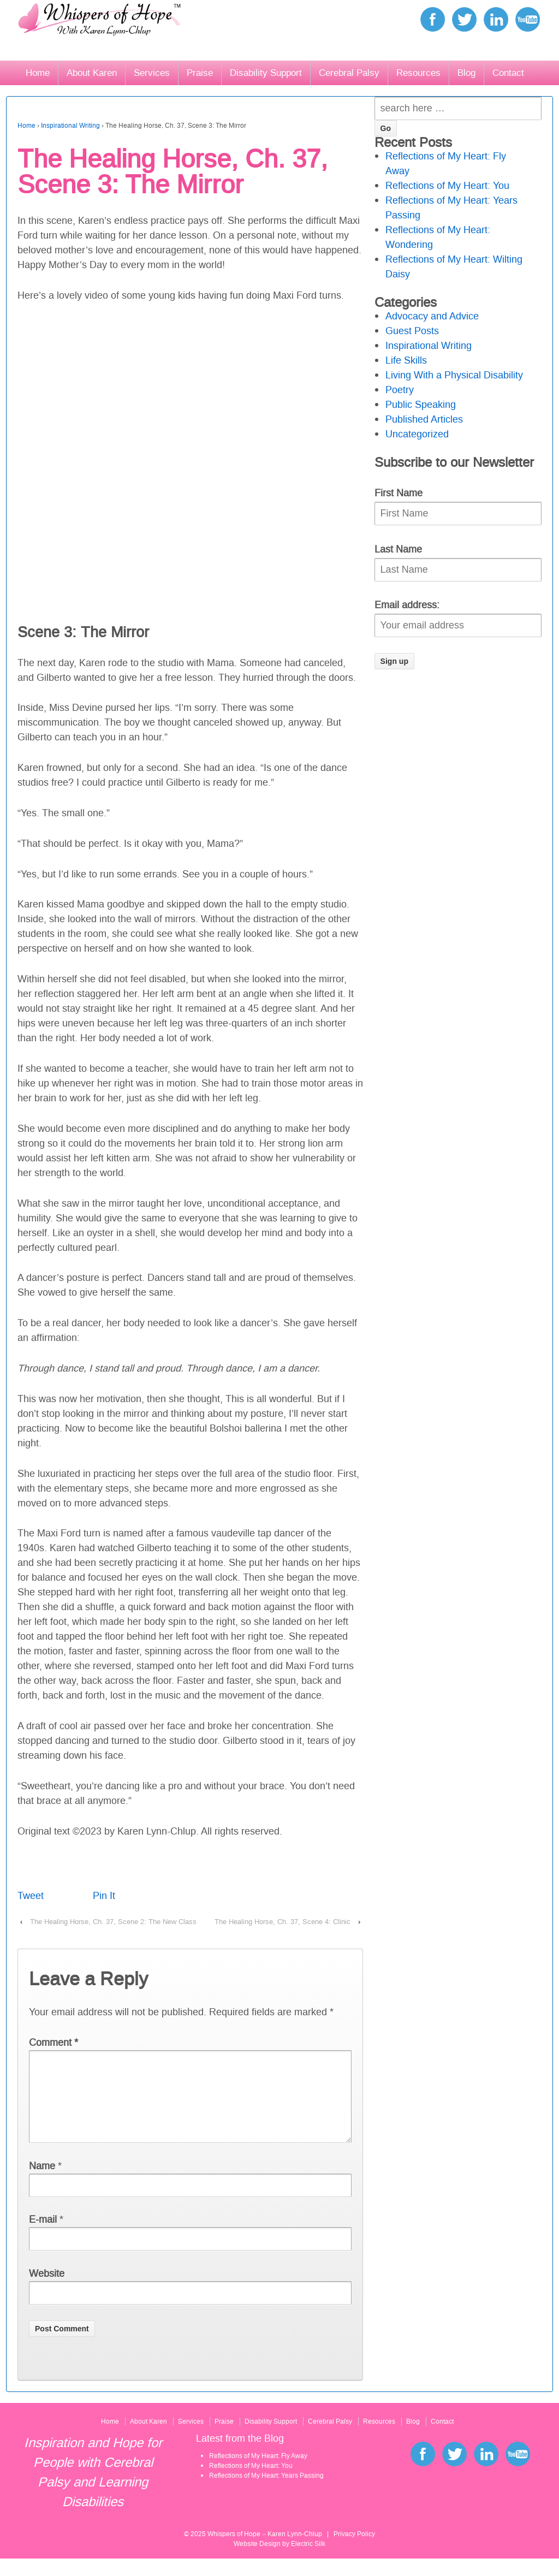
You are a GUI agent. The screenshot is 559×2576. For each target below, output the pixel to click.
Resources (418, 73)
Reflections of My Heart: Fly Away (258, 2473)
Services (152, 73)
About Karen (92, 73)
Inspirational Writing (70, 125)
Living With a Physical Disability (454, 375)
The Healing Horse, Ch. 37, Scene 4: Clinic (282, 1921)
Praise (200, 73)
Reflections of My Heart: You (447, 185)
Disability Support (266, 73)
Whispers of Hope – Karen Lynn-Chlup (265, 2551)
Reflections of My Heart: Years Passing (266, 2493)
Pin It (104, 1895)
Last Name (398, 549)
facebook (432, 19)
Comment (53, 2042)
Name (42, 2183)
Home (38, 73)
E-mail (43, 2236)
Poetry (399, 389)
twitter (464, 19)
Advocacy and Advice (432, 316)
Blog (466, 73)
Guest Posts (412, 330)
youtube (527, 19)
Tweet (30, 1895)
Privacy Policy (354, 2551)
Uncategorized (417, 434)
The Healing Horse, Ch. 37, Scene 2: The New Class (113, 1921)
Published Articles (424, 419)
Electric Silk (308, 2561)
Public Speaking (420, 404)
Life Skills (406, 360)
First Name (398, 493)
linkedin (496, 19)
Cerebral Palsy (349, 73)
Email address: (406, 605)
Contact (508, 73)
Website (46, 2291)
